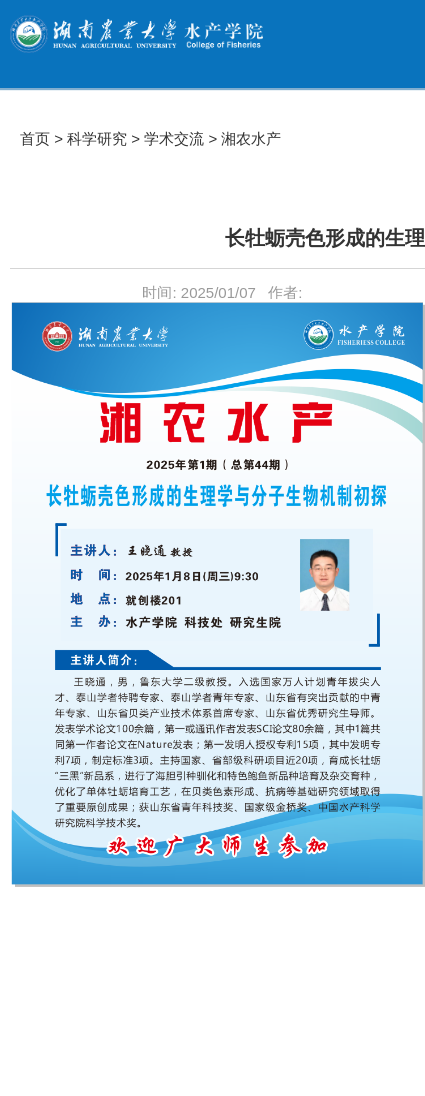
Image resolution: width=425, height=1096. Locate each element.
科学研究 (97, 138)
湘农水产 (251, 138)
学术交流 (174, 138)
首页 (35, 138)
